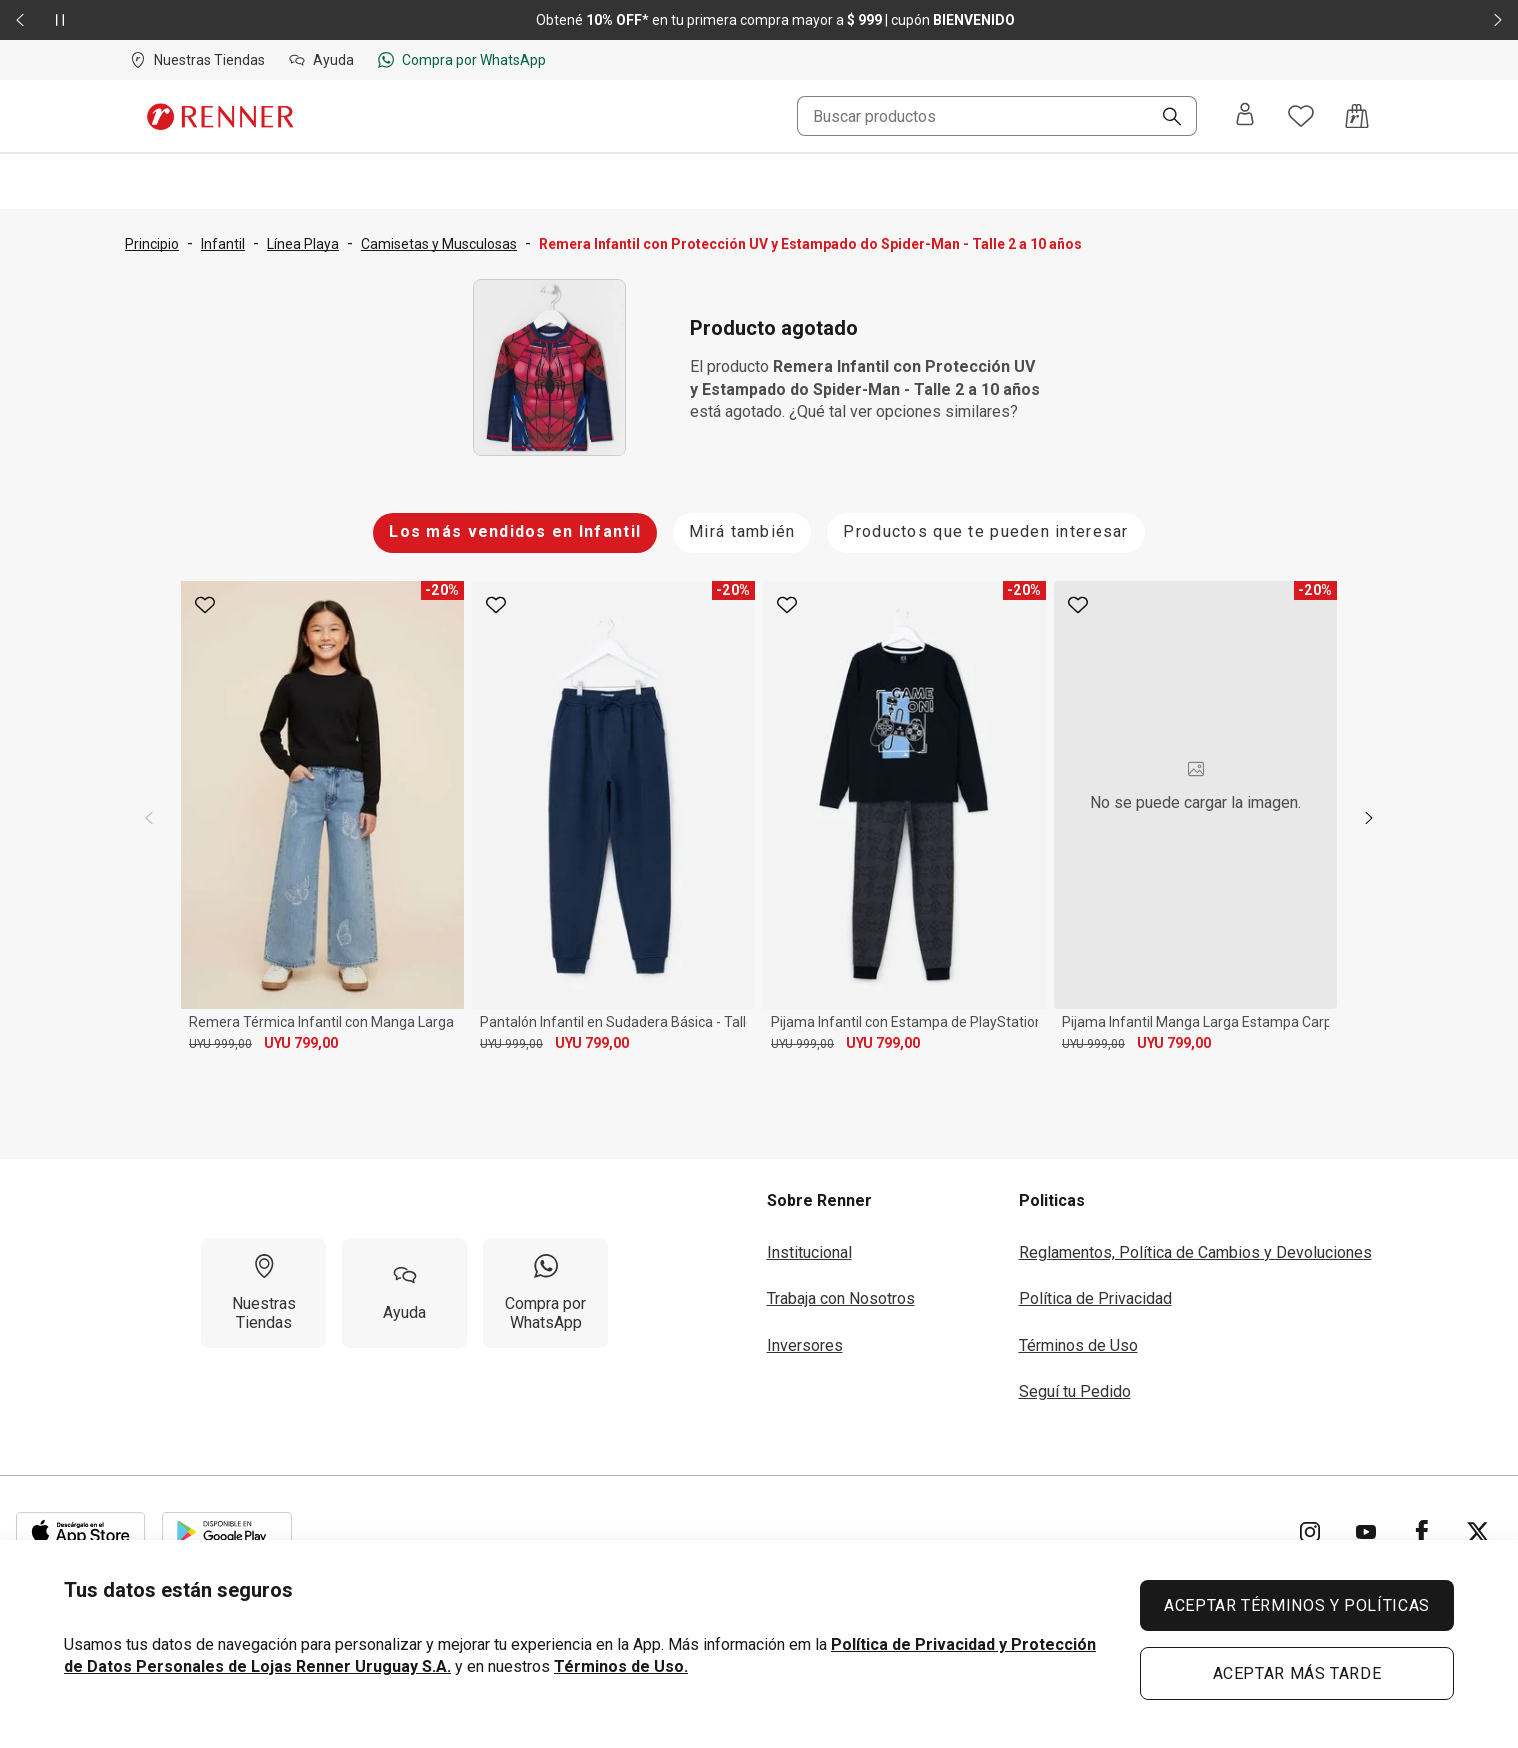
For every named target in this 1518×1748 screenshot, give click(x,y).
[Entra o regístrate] (1245, 116)
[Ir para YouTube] (1366, 1532)
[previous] (149, 818)
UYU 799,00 (301, 1043)
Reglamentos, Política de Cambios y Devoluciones (1195, 1252)
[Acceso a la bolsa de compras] (1357, 116)
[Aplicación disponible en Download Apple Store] (81, 1532)
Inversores (805, 1345)
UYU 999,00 (220, 1044)
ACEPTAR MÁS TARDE (1297, 1673)
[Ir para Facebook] (1422, 1532)
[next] (1369, 818)
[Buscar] (1164, 118)
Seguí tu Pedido (1075, 1391)
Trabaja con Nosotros (841, 1298)
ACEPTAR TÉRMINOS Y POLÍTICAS (1297, 1605)
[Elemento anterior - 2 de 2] (20, 20)
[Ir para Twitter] (1478, 1532)
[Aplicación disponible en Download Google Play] (227, 1532)
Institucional (809, 1252)
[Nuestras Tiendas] (263, 1293)
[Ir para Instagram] (1310, 1532)
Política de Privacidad (1095, 1298)
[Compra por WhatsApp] (545, 1293)
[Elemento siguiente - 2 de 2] (1498, 20)
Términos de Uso (1078, 1345)
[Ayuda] (404, 1293)
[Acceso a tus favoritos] (1301, 116)
